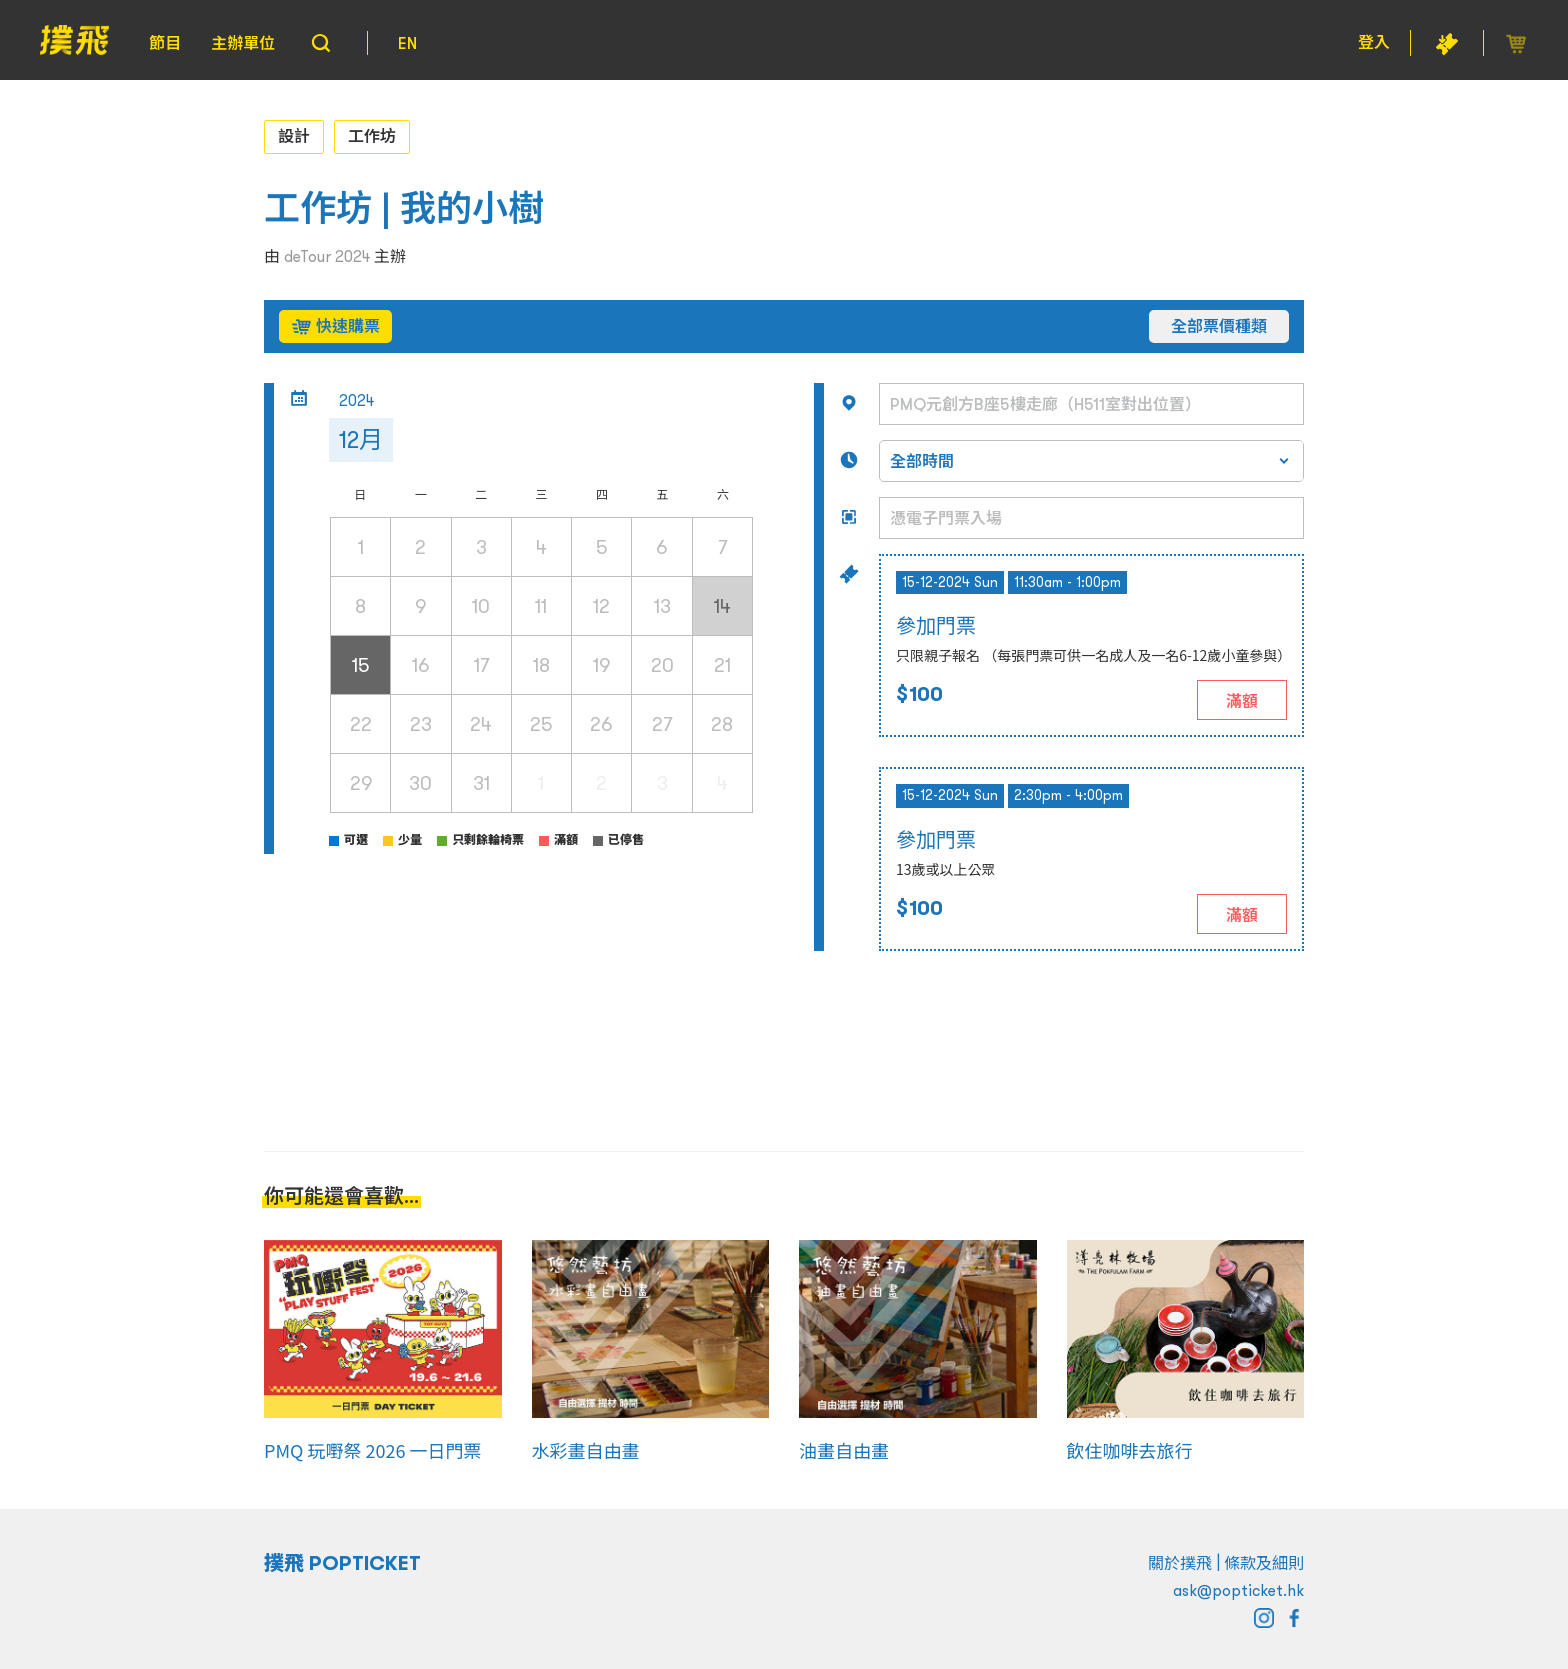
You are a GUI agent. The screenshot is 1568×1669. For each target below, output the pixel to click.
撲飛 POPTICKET (342, 1563)
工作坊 (372, 136)
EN (407, 43)
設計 (294, 136)
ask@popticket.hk (1238, 1590)
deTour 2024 (327, 256)
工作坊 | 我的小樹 (404, 208)
